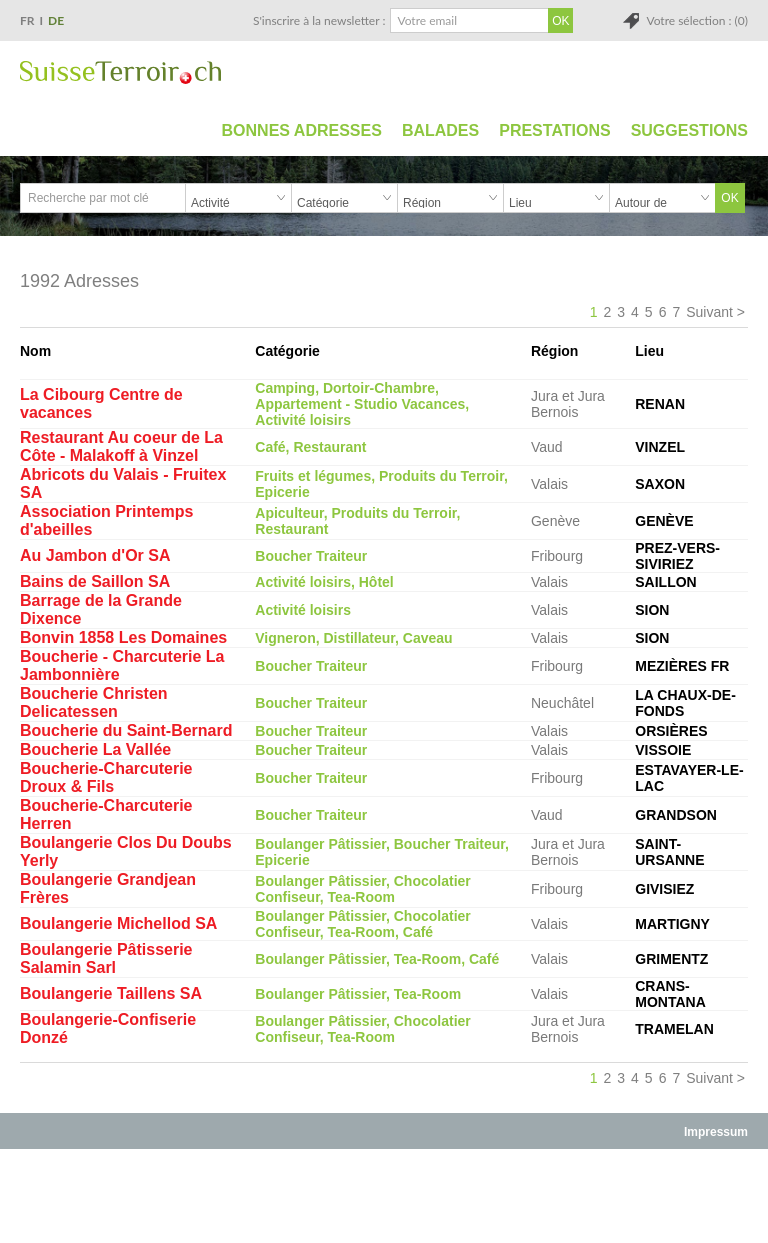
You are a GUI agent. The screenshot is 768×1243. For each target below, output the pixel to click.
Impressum (716, 1132)
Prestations (554, 130)
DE (56, 20)
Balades (440, 130)
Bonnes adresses (302, 130)
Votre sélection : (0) (697, 20)
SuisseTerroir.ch (120, 72)
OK (729, 198)
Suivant (709, 312)
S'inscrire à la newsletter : (319, 20)
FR (27, 20)
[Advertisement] (384, 1195)
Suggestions (689, 130)
